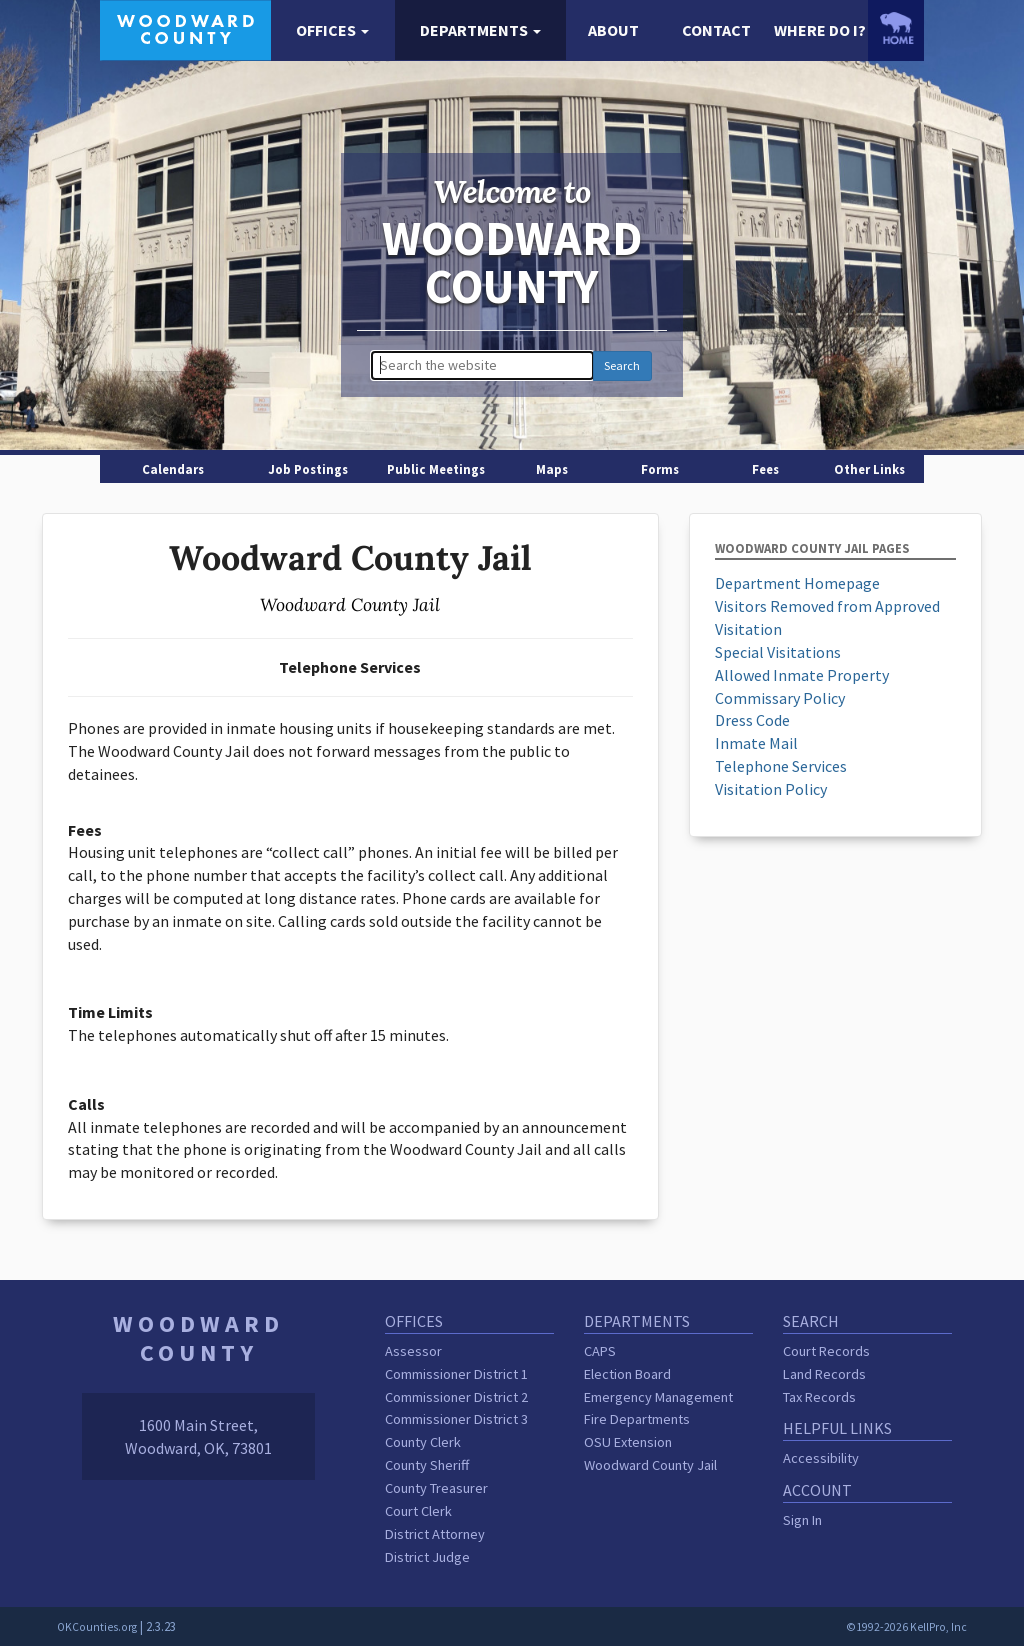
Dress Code (752, 720)
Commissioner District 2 (456, 1397)
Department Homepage (797, 583)
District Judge (427, 1557)
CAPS (600, 1351)
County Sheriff (427, 1465)
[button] (332, 30)
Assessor (413, 1351)
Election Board (627, 1374)
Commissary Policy (780, 698)
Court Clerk (418, 1511)
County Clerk (423, 1442)
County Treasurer (436, 1488)
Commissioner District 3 (456, 1419)
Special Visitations (778, 652)
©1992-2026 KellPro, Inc (906, 1627)
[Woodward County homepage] (185, 28)
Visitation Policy (771, 789)
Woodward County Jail (650, 1465)
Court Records (826, 1351)
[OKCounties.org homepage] (896, 28)
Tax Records (819, 1397)
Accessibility (821, 1458)
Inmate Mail (756, 743)
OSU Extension (628, 1442)
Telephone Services (781, 766)
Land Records (824, 1374)
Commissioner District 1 (456, 1374)
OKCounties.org (97, 1627)
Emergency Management (658, 1397)
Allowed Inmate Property (802, 675)
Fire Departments (637, 1419)
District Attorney (435, 1534)
